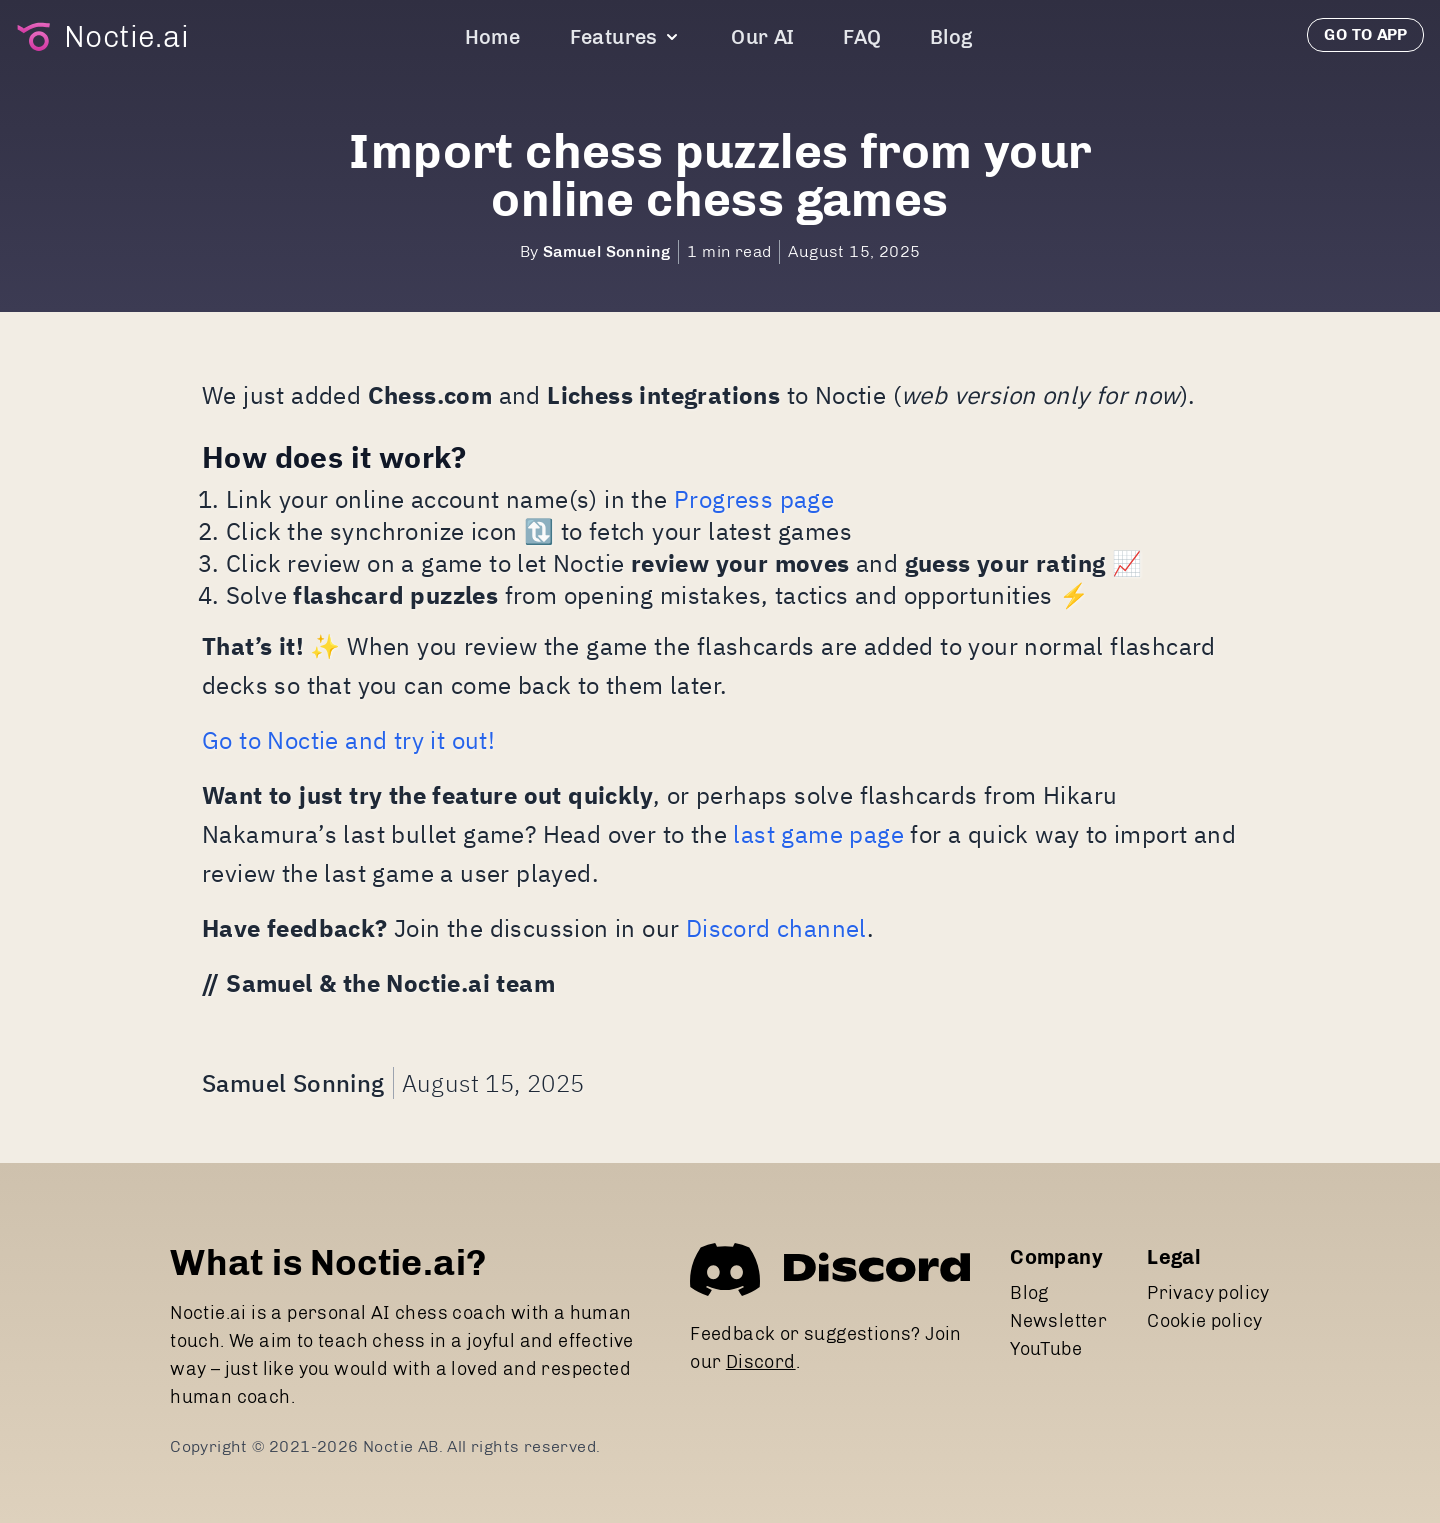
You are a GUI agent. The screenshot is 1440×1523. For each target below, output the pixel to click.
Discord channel (776, 928)
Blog (951, 37)
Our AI (762, 37)
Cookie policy (1204, 1321)
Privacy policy (1208, 1293)
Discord (761, 1362)
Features (626, 37)
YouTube (1046, 1349)
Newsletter (1058, 1321)
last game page (818, 834)
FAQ (862, 37)
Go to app (1365, 34)
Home (493, 37)
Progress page (754, 499)
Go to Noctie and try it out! (348, 740)
